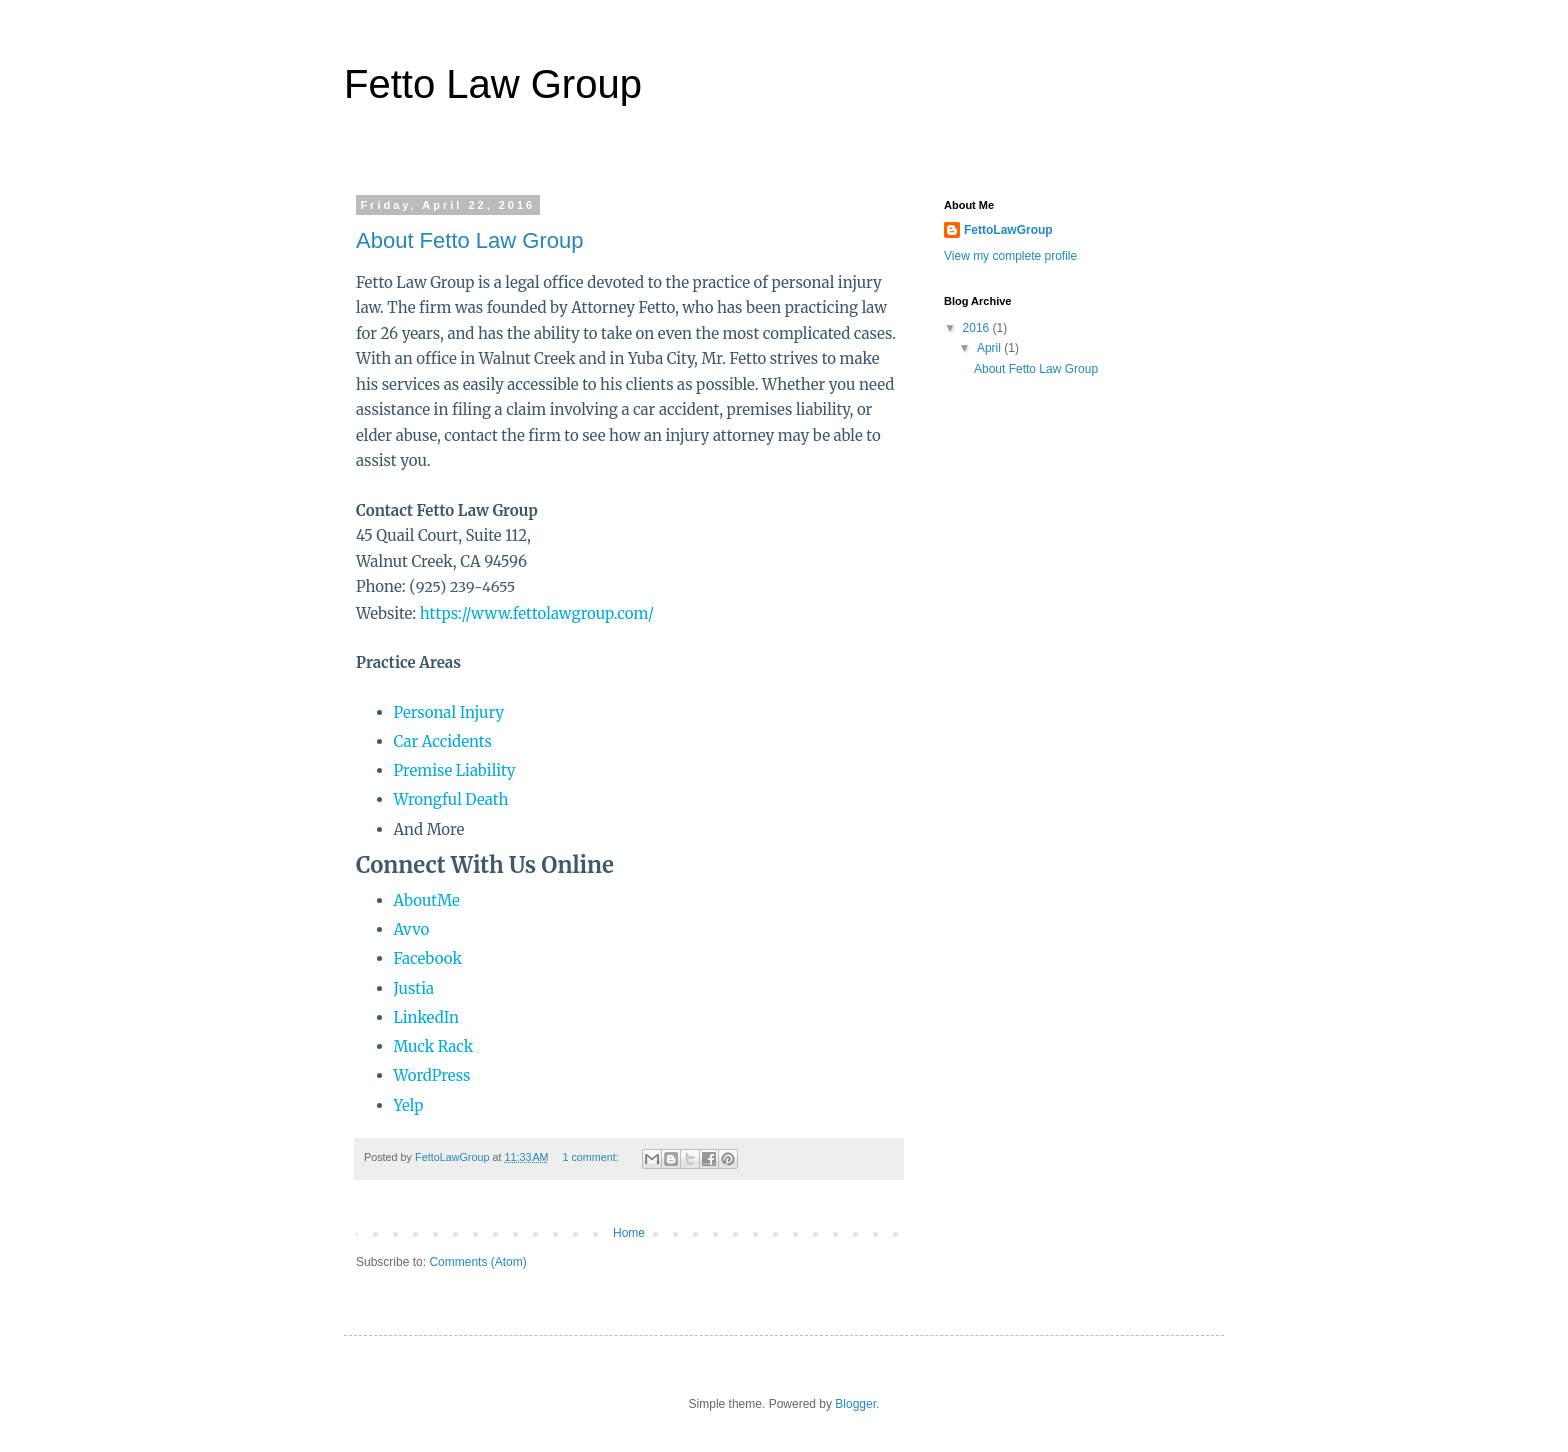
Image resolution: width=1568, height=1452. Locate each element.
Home (629, 1233)
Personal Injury (449, 712)
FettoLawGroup (1008, 230)
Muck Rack (434, 1046)
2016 (978, 328)
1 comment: (591, 1157)
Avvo (412, 929)
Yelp (409, 1105)
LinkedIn (426, 1017)
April (990, 348)
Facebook (428, 958)
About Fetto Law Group (469, 240)
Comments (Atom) (477, 1262)
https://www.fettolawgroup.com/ (537, 613)
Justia (414, 988)
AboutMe (427, 900)
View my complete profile (1010, 256)
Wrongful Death (451, 799)
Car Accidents (443, 741)
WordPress (432, 1075)
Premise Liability (455, 770)
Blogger (855, 1404)
